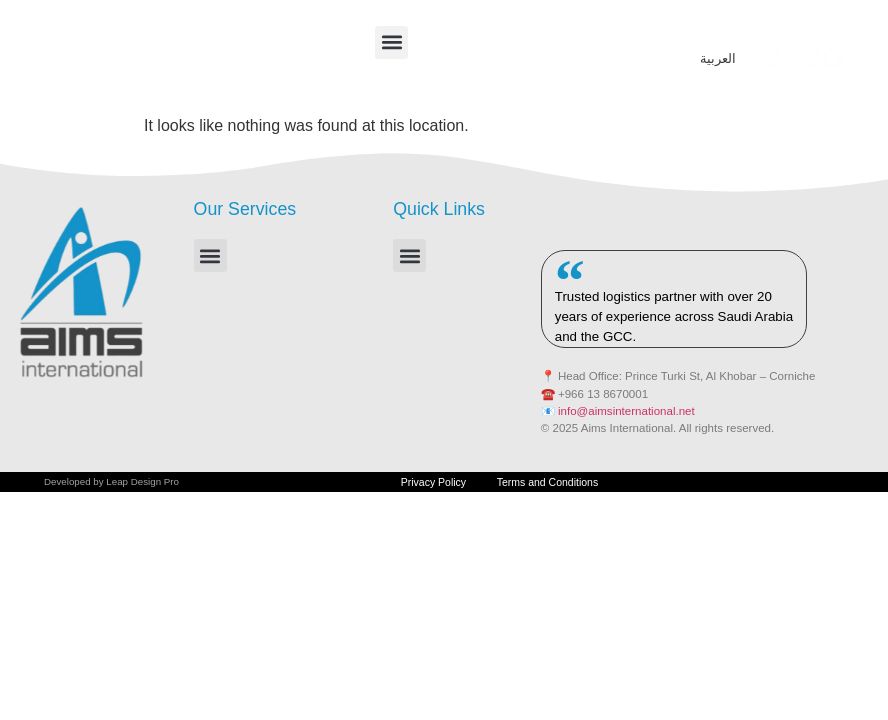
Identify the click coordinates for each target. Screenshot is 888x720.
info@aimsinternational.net (626, 411)
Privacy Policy (424, 486)
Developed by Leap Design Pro (111, 485)
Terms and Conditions (556, 486)
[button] (391, 42)
